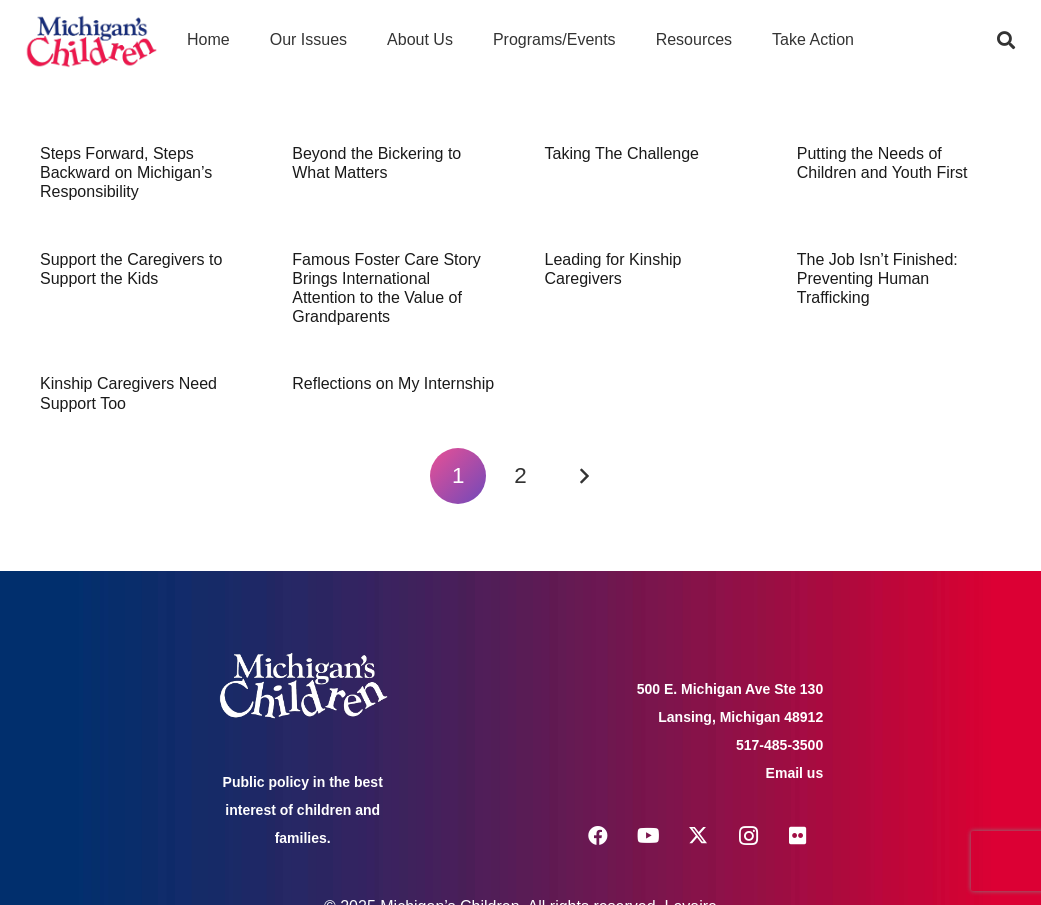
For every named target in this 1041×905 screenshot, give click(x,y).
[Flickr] (798, 836)
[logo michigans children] (91, 40)
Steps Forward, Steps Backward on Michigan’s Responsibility (126, 172)
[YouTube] (648, 836)
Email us (795, 773)
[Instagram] (748, 836)
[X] (698, 836)
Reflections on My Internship (393, 383)
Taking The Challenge (622, 153)
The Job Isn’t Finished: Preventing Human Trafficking (877, 278)
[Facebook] (598, 836)
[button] (1006, 40)
